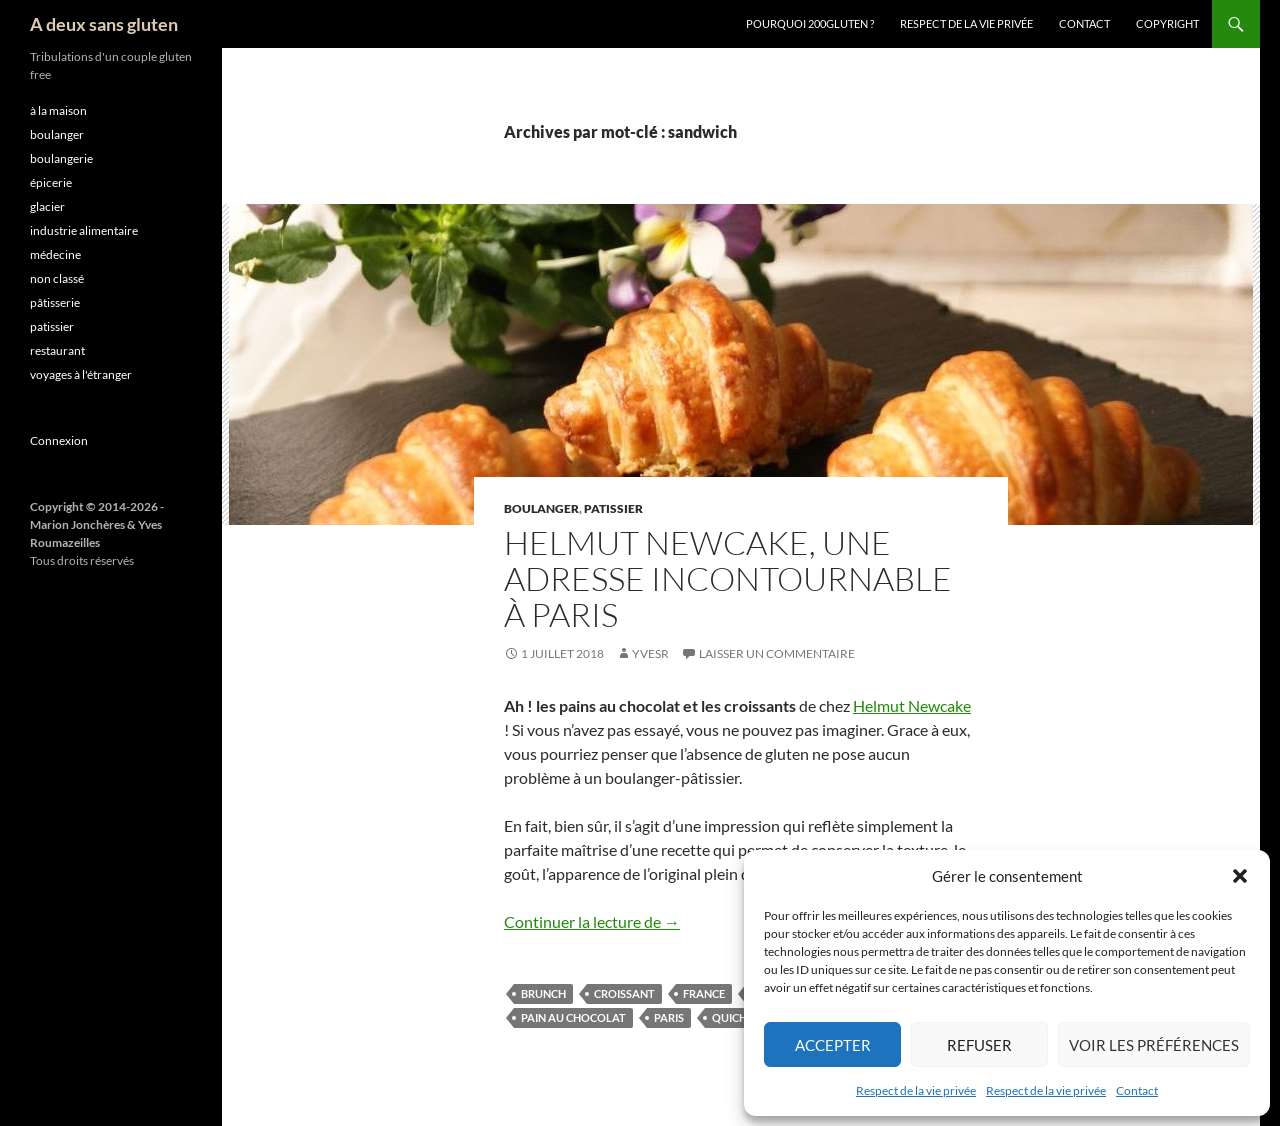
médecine (55, 254)
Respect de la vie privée (916, 1090)
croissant (624, 993)
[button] (1240, 876)
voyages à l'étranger (81, 374)
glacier (47, 206)
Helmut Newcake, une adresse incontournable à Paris (728, 578)
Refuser (979, 1045)
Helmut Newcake (912, 705)
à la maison (58, 110)
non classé (57, 278)
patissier (613, 508)
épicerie (51, 182)
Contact (1137, 1090)
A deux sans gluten (104, 24)
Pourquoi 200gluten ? (810, 23)
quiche (732, 1017)
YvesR (650, 653)
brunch (543, 993)
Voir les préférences (1154, 1045)
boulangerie (61, 158)
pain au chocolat (573, 1017)
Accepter (833, 1045)
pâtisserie (55, 302)
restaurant (57, 350)
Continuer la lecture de (592, 921)
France (704, 993)
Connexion (59, 440)
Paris (669, 1017)
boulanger (541, 508)
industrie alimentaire (84, 230)
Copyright (1167, 23)
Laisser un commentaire (777, 653)
